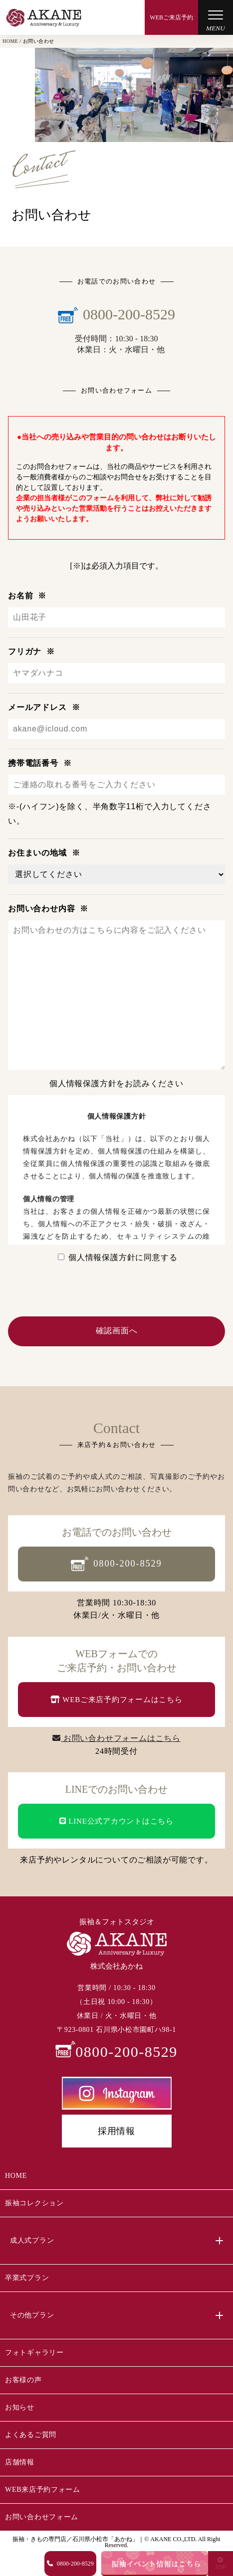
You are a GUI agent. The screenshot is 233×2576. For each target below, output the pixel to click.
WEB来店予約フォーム (42, 2489)
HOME (16, 2175)
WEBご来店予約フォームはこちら (116, 1700)
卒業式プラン (27, 2278)
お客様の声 (23, 2380)
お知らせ (19, 2407)
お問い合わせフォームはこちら (116, 1738)
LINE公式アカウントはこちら (116, 1821)
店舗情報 (19, 2462)
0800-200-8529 (116, 1564)
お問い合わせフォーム (41, 2517)
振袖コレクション (34, 2203)
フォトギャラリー (34, 2352)
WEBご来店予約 (171, 17)
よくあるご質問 (30, 2434)
